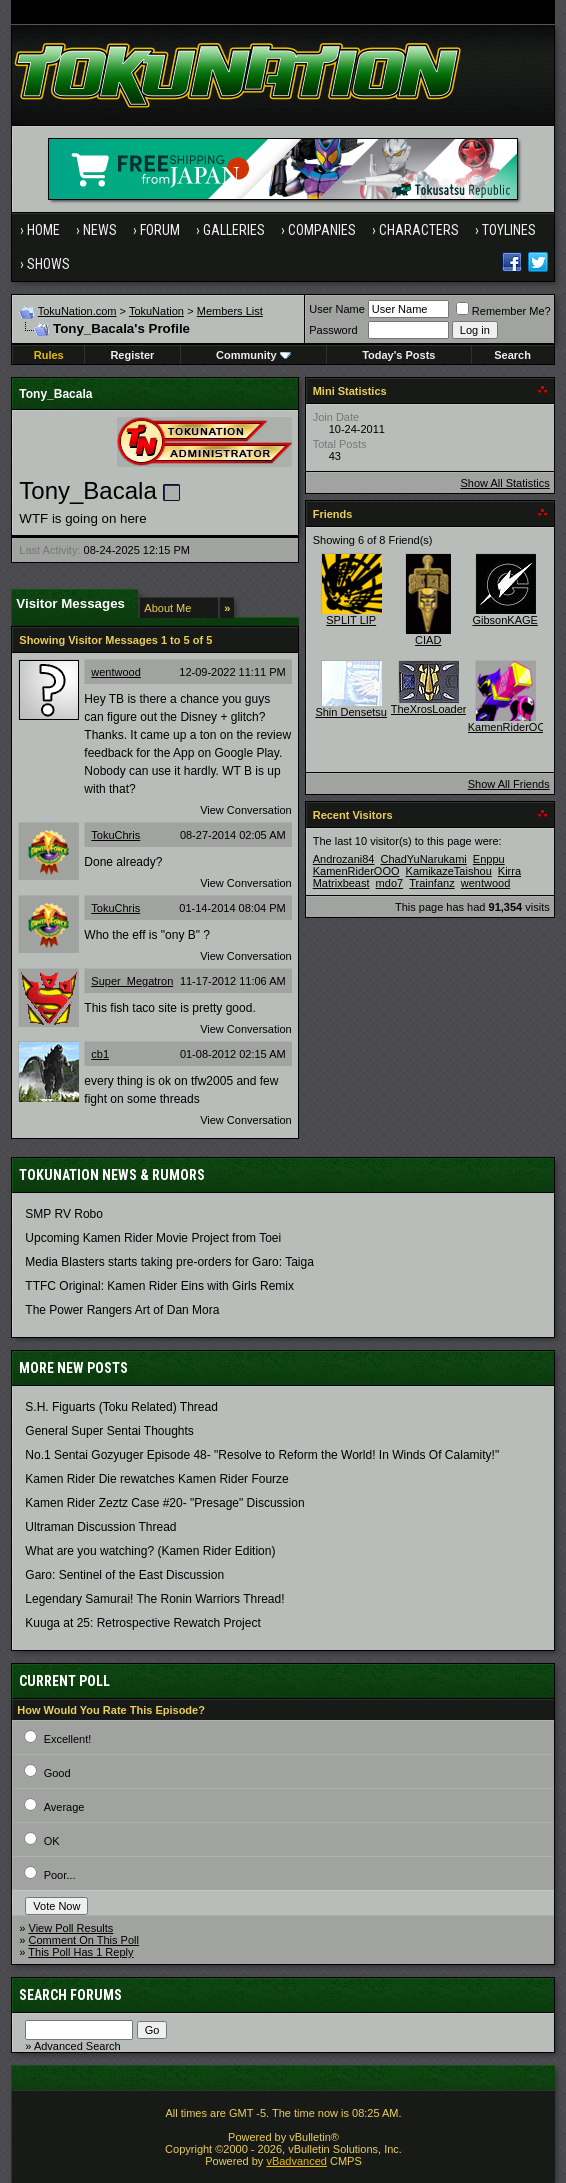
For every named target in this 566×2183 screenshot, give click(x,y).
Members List (230, 311)
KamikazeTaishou (449, 871)
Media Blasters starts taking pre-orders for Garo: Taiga (169, 1262)
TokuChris (115, 835)
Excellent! (68, 1739)
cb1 (100, 1054)
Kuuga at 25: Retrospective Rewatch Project (142, 1623)
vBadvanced (296, 2161)
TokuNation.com (77, 311)
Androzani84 (344, 859)
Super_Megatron (132, 981)
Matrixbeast (341, 883)
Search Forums (70, 1995)
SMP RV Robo (64, 1214)
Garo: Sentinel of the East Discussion (124, 1575)
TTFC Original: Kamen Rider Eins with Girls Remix (159, 1286)
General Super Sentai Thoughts (109, 1431)
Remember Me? (503, 311)
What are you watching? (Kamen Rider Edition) (150, 1551)
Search (512, 355)
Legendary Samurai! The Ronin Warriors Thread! (154, 1599)
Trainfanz (431, 883)
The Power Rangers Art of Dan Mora (122, 1310)
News (100, 230)
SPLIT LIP (351, 620)
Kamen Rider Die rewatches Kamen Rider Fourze (156, 1479)
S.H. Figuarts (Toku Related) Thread (121, 1407)
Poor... (60, 1875)
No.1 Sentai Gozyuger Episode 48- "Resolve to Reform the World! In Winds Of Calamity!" (262, 1455)
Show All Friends (509, 784)
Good (57, 1773)
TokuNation (156, 311)
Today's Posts (398, 355)
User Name (337, 309)
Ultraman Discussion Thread (100, 1527)
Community (253, 355)
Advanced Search (77, 2046)
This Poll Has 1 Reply (80, 1952)
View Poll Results (71, 1928)
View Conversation (246, 810)
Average (64, 1807)
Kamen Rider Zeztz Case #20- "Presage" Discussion (164, 1503)
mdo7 (390, 883)
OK (52, 1841)
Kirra (509, 871)
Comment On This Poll (84, 1940)
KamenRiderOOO (511, 727)
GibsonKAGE (504, 620)
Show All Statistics (504, 483)
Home (43, 230)
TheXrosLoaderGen (439, 709)
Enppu (489, 859)
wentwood (116, 672)
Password (333, 330)
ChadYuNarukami (424, 859)
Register (132, 355)
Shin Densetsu (351, 712)
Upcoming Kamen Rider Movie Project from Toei (153, 1238)
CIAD (428, 640)
